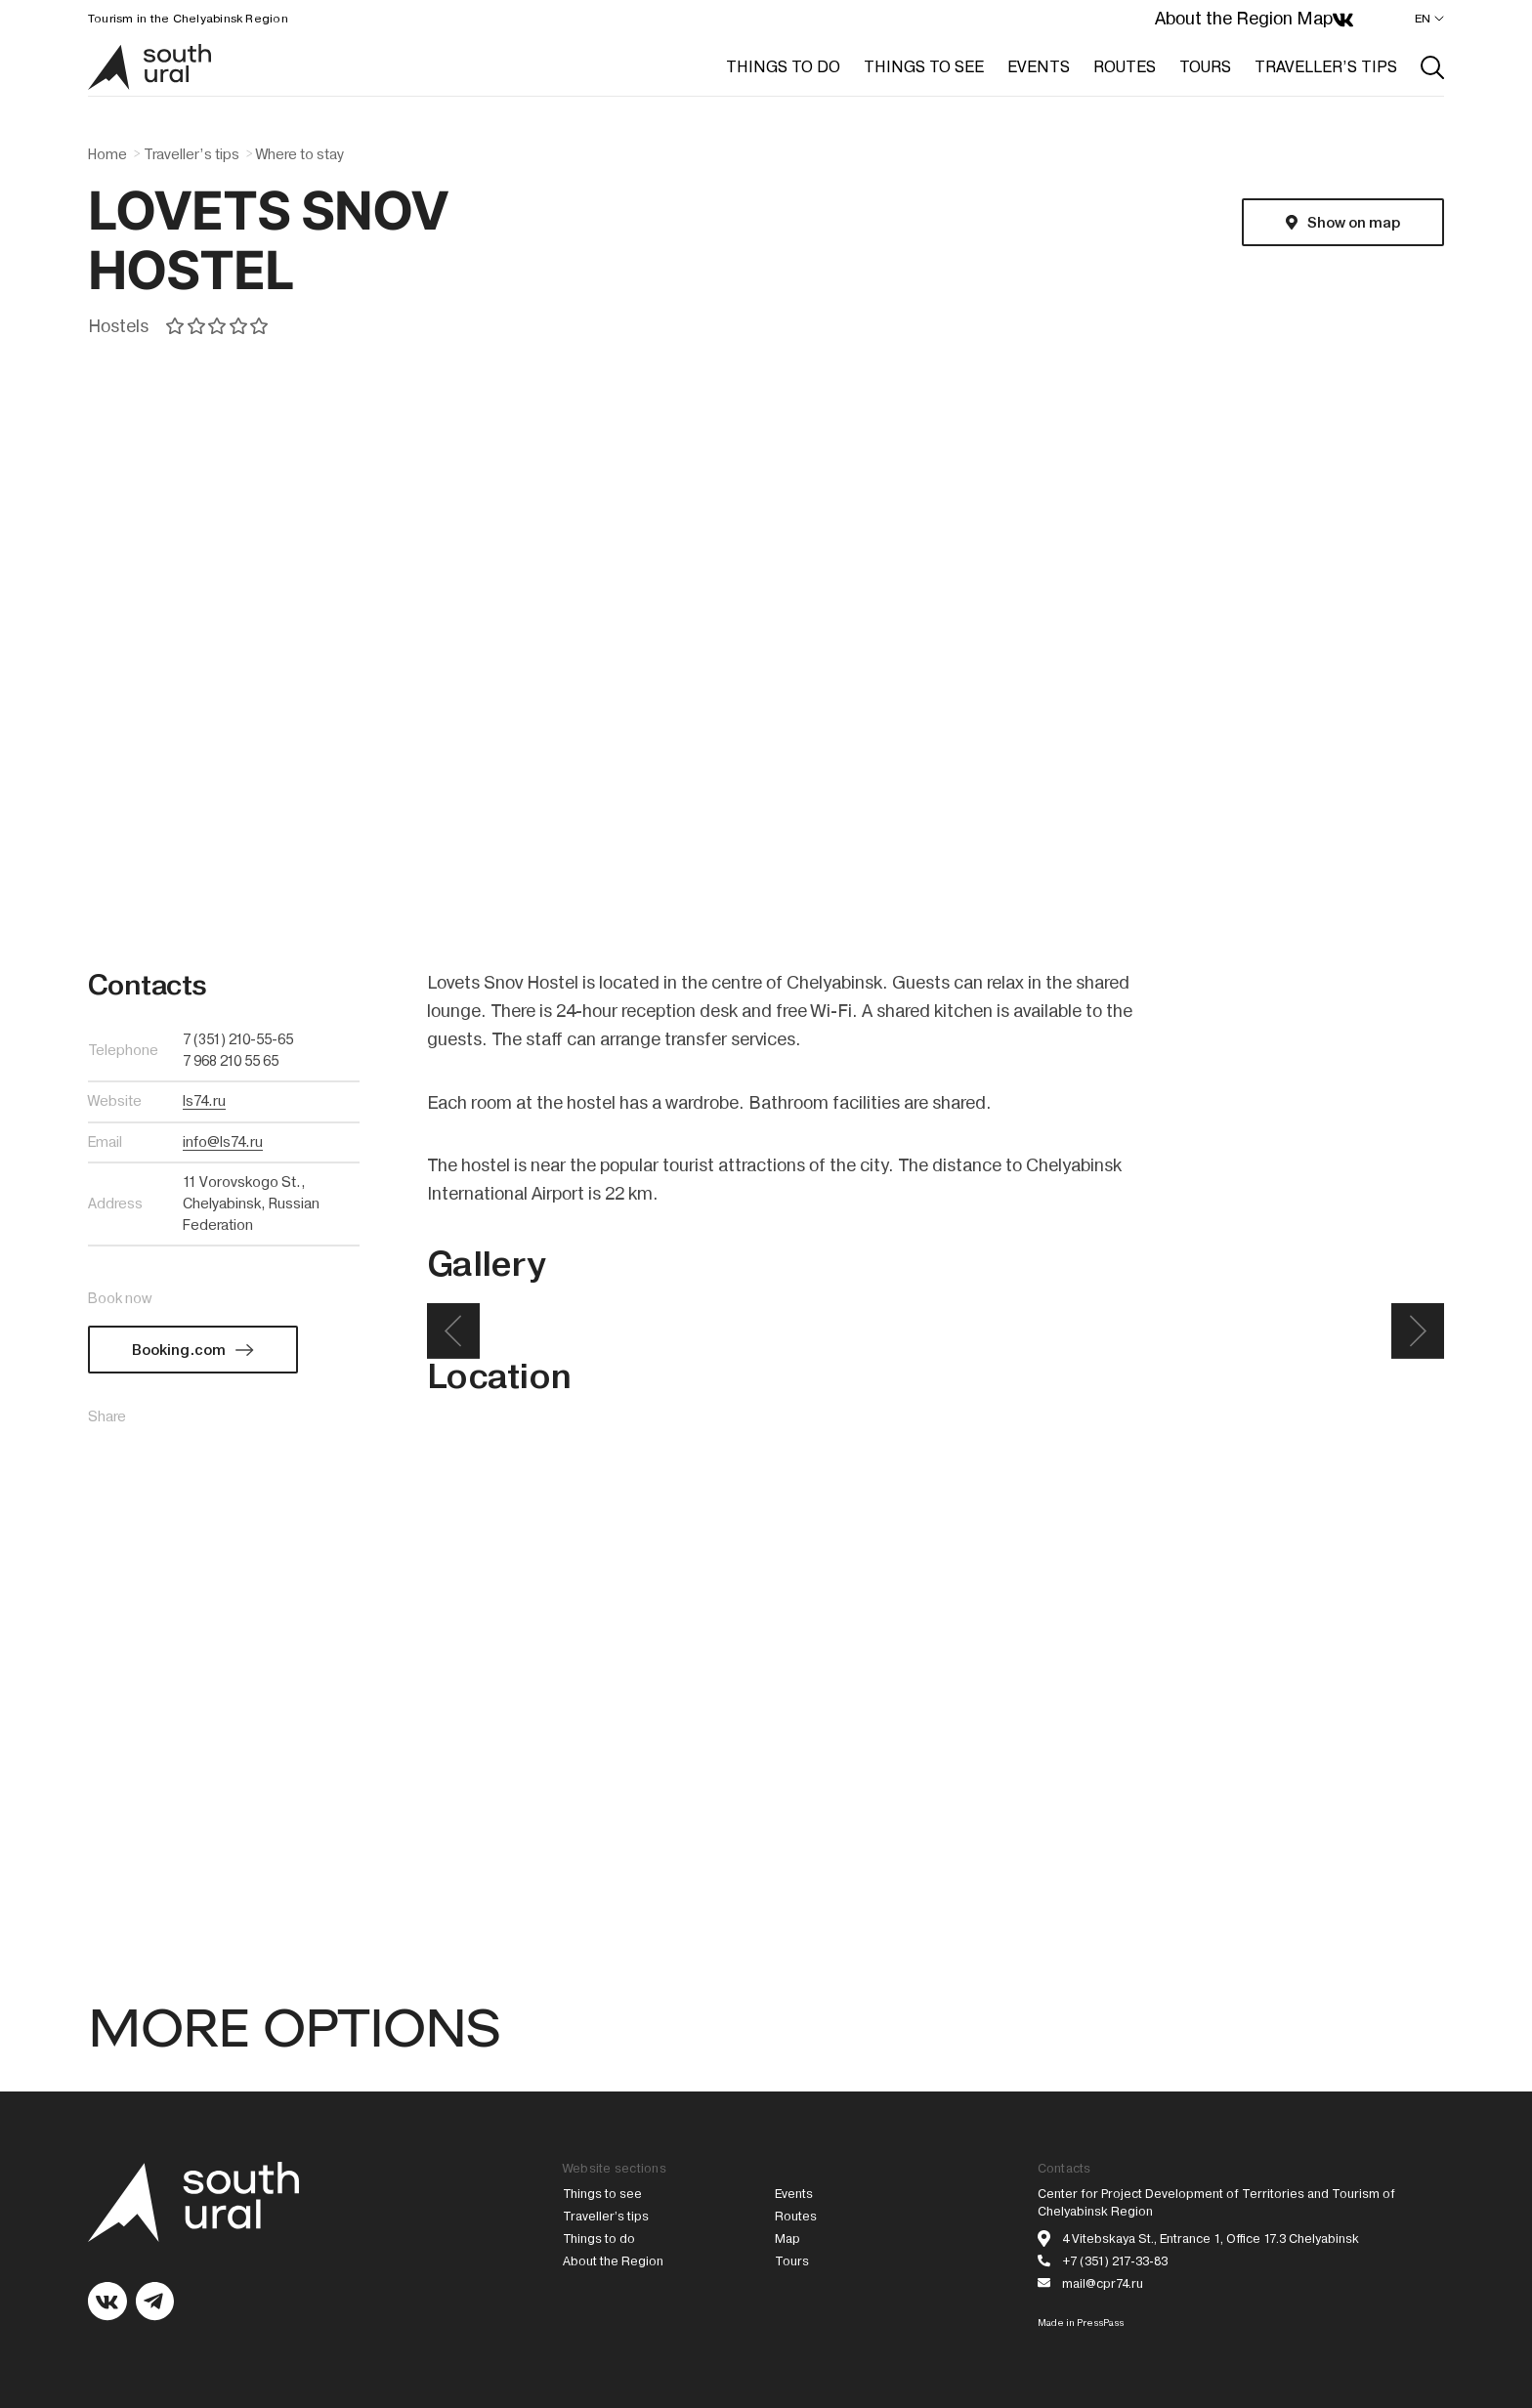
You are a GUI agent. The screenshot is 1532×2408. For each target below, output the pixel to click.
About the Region (1224, 18)
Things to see (602, 2193)
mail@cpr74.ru (1102, 2283)
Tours (792, 2261)
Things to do (599, 2238)
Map (1315, 18)
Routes (796, 2216)
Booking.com (179, 1350)
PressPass (1100, 2322)
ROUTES (1124, 67)
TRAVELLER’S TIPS (1326, 67)
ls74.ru (204, 1101)
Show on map (1353, 223)
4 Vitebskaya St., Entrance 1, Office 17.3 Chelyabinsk (1210, 2238)
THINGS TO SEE (924, 67)
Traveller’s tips (191, 154)
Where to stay (300, 154)
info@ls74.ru (223, 1142)
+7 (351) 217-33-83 (1115, 2261)
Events (794, 2193)
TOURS (1205, 67)
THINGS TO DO (783, 67)
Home (107, 154)
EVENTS (1038, 67)
